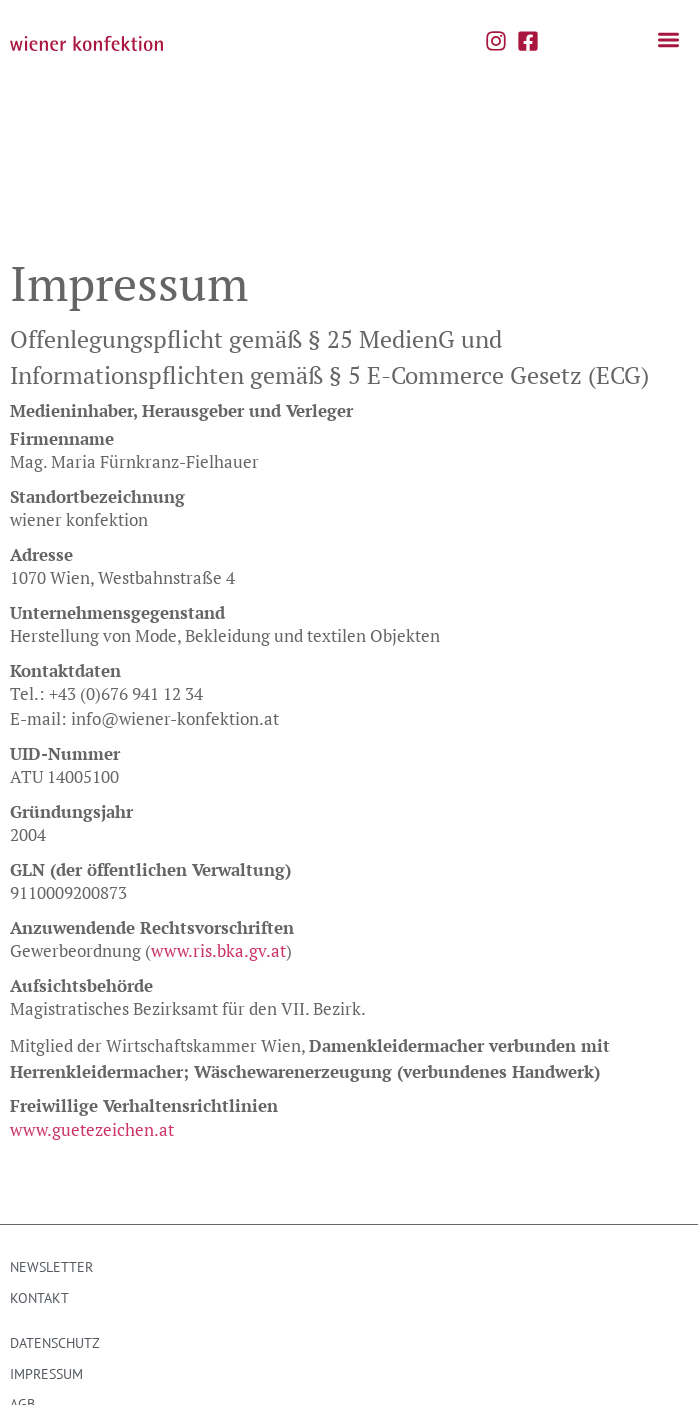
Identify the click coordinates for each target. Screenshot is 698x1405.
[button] (669, 40)
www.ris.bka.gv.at (218, 851)
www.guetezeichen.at (92, 1030)
